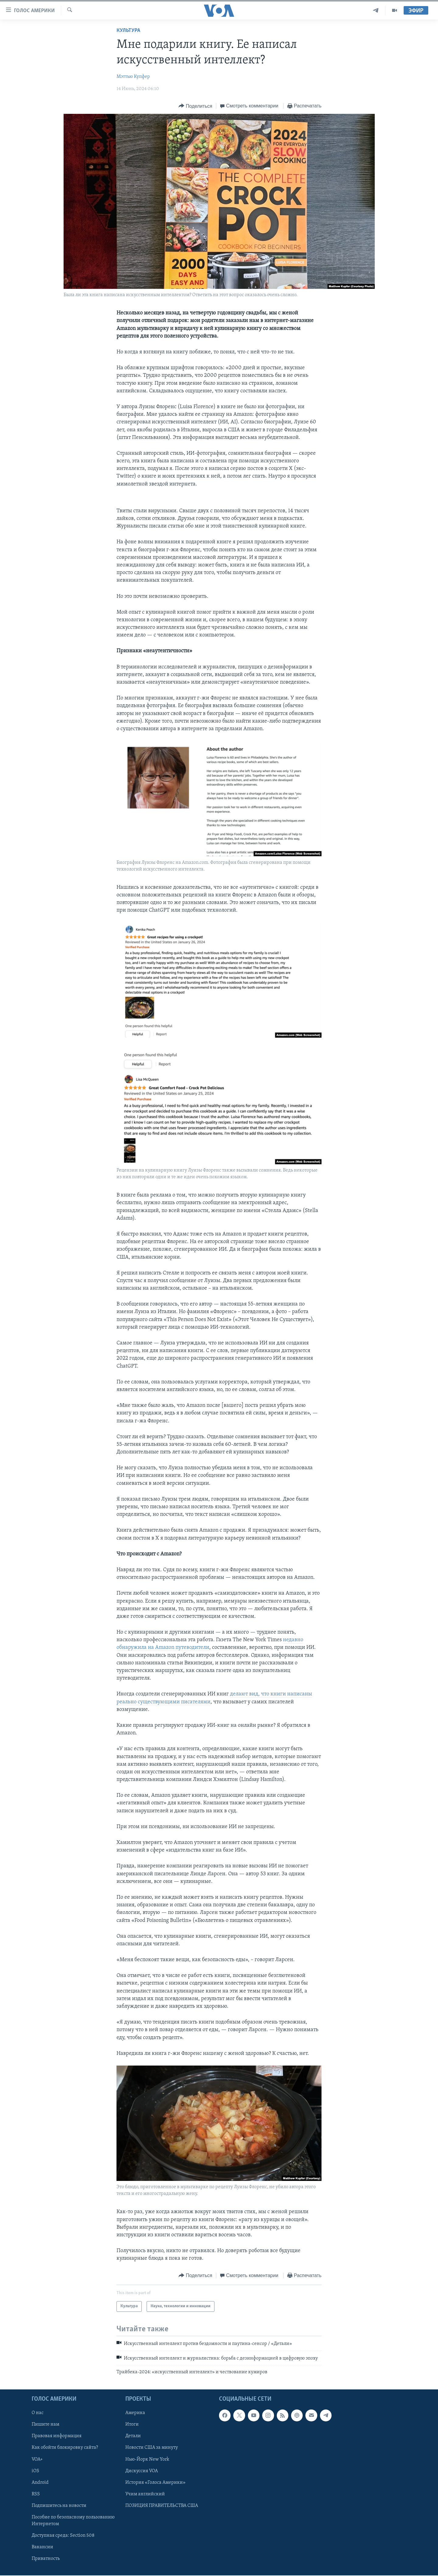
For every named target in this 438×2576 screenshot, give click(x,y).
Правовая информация (57, 2436)
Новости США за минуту (151, 2447)
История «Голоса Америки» (155, 2482)
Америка (135, 2412)
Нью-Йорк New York (147, 2459)
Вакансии (42, 2547)
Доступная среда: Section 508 (63, 2535)
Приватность (46, 2558)
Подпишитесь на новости (59, 2505)
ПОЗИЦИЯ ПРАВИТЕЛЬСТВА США (161, 2505)
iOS (35, 2470)
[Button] (195, 106)
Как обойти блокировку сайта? (65, 2447)
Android (40, 2482)
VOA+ (37, 2459)
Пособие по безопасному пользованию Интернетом (73, 2520)
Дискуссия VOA (141, 2470)
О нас (37, 2412)
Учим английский (145, 2493)
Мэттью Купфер (133, 76)
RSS (36, 2493)
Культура (128, 30)
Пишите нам (45, 2424)
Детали (133, 2436)
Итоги (132, 2424)
